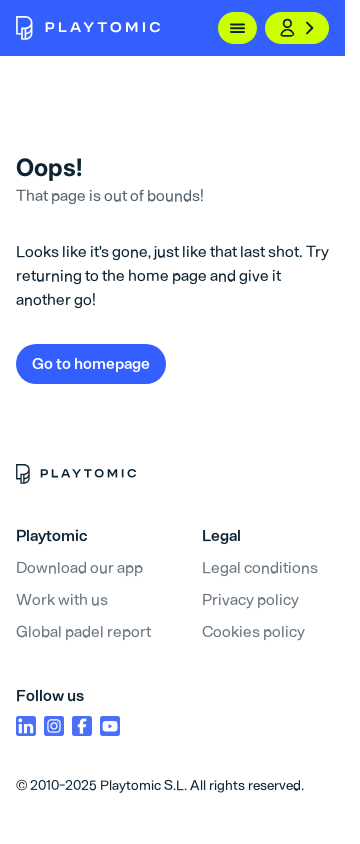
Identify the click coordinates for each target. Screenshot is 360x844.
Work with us (62, 599)
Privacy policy (250, 599)
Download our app (79, 567)
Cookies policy (253, 631)
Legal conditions (260, 567)
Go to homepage (91, 363)
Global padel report (83, 631)
